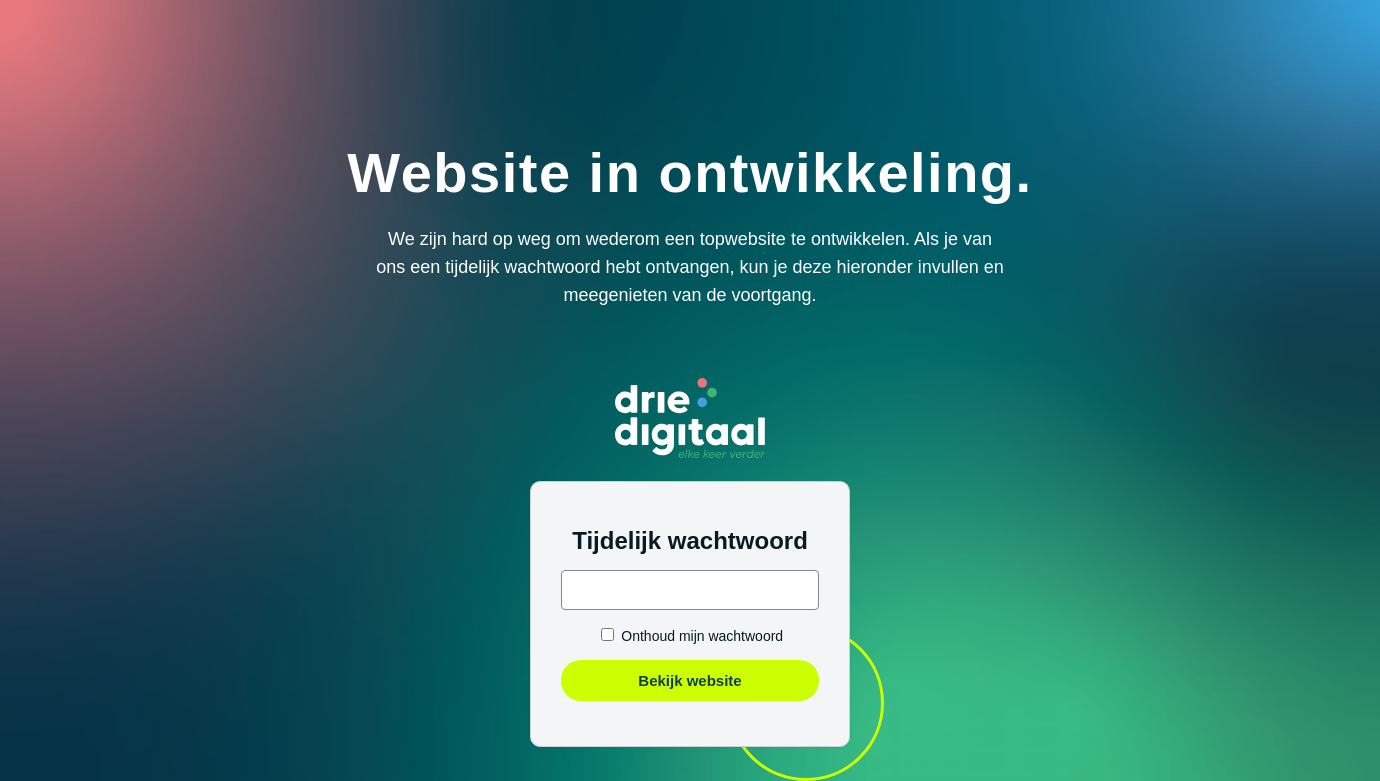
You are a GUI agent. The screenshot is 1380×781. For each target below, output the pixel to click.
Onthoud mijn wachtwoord (702, 636)
